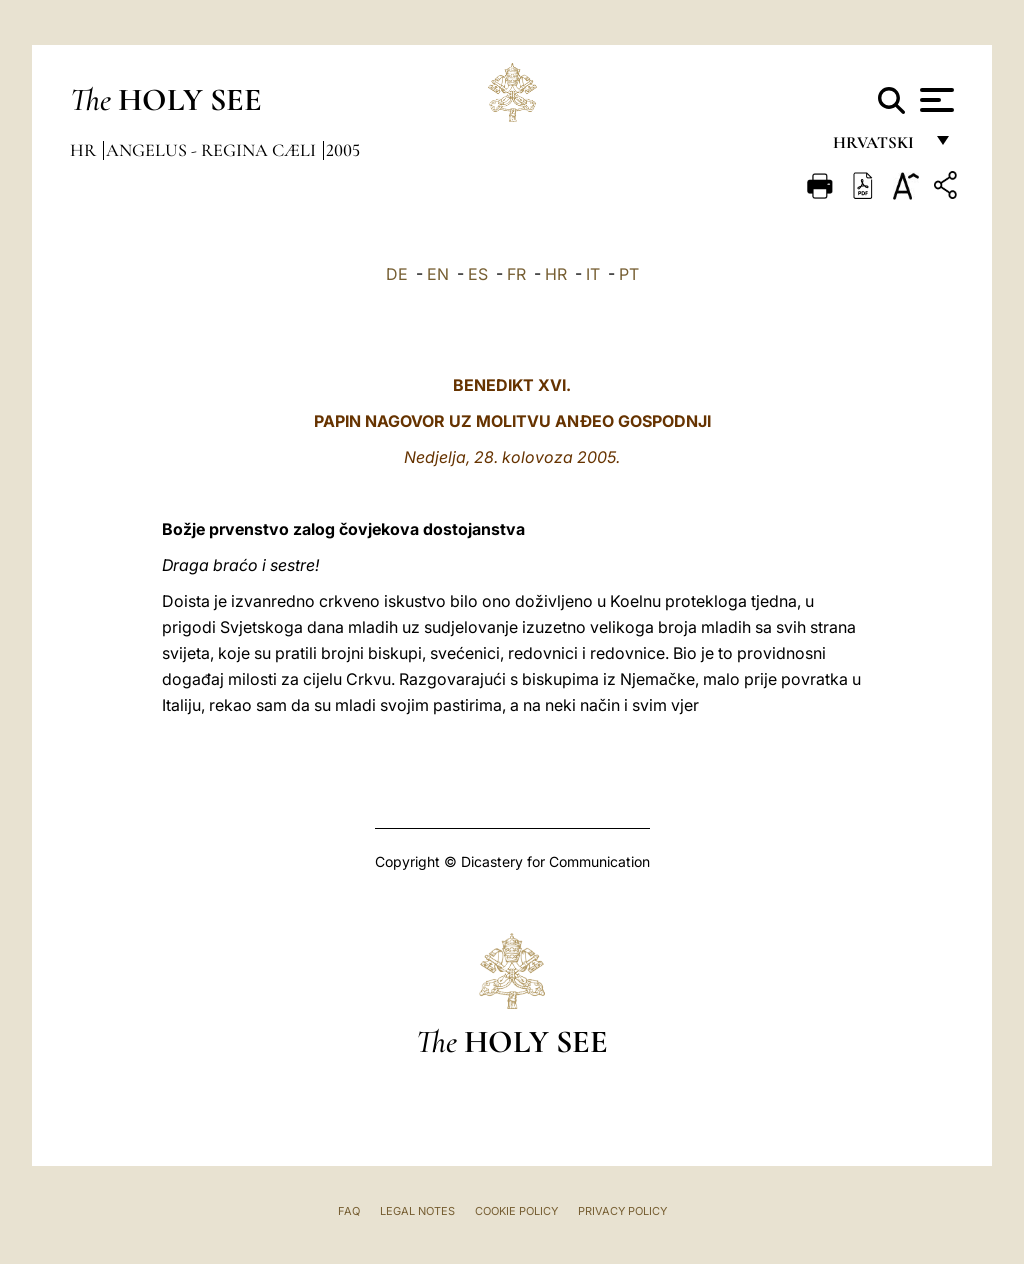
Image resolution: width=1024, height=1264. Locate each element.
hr (85, 150)
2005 (343, 150)
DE (397, 274)
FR (516, 274)
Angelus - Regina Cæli (213, 150)
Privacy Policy (622, 1211)
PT (629, 274)
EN (438, 274)
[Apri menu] (934, 100)
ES (478, 274)
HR (556, 274)
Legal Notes (417, 1211)
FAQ (349, 1211)
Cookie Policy (516, 1211)
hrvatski (877, 147)
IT (593, 274)
